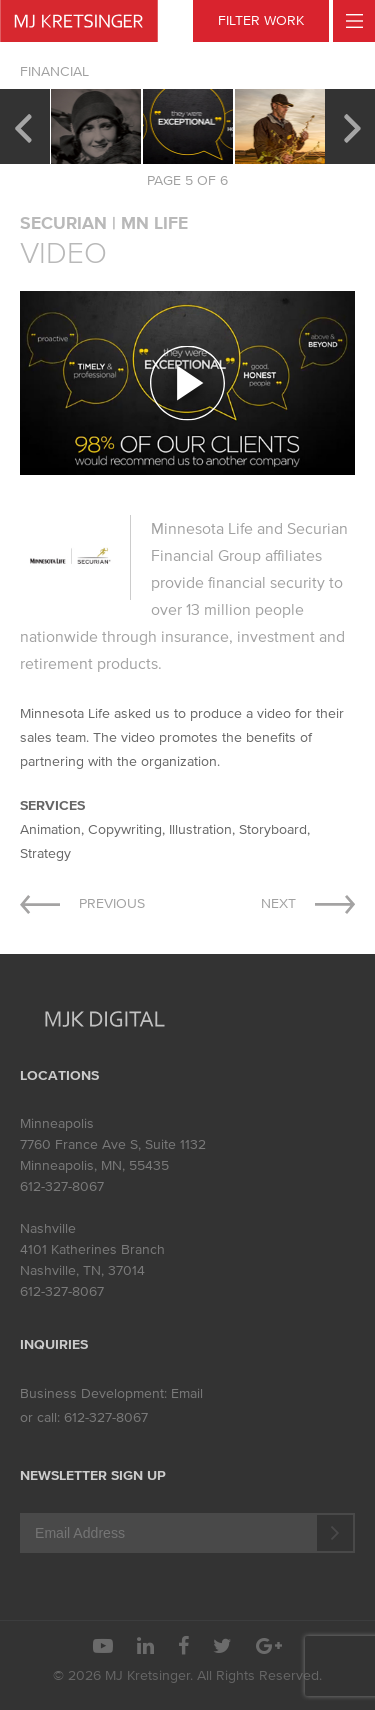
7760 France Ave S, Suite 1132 (113, 1144)
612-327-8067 (62, 1186)
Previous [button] (22, 126)
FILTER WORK (261, 20)
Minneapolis (57, 1123)
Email (187, 1393)
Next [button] (352, 126)
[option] (96, 126)
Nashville (48, 1228)
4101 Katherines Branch (92, 1249)
